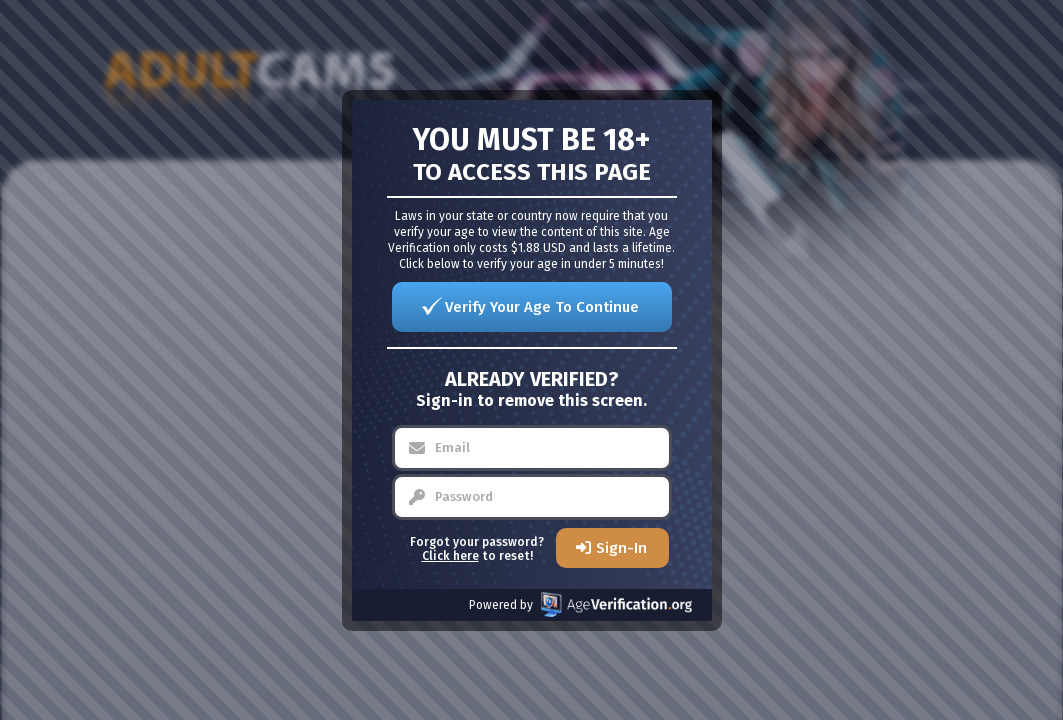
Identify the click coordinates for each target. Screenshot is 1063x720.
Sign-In (621, 548)
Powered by (580, 604)
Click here (450, 556)
